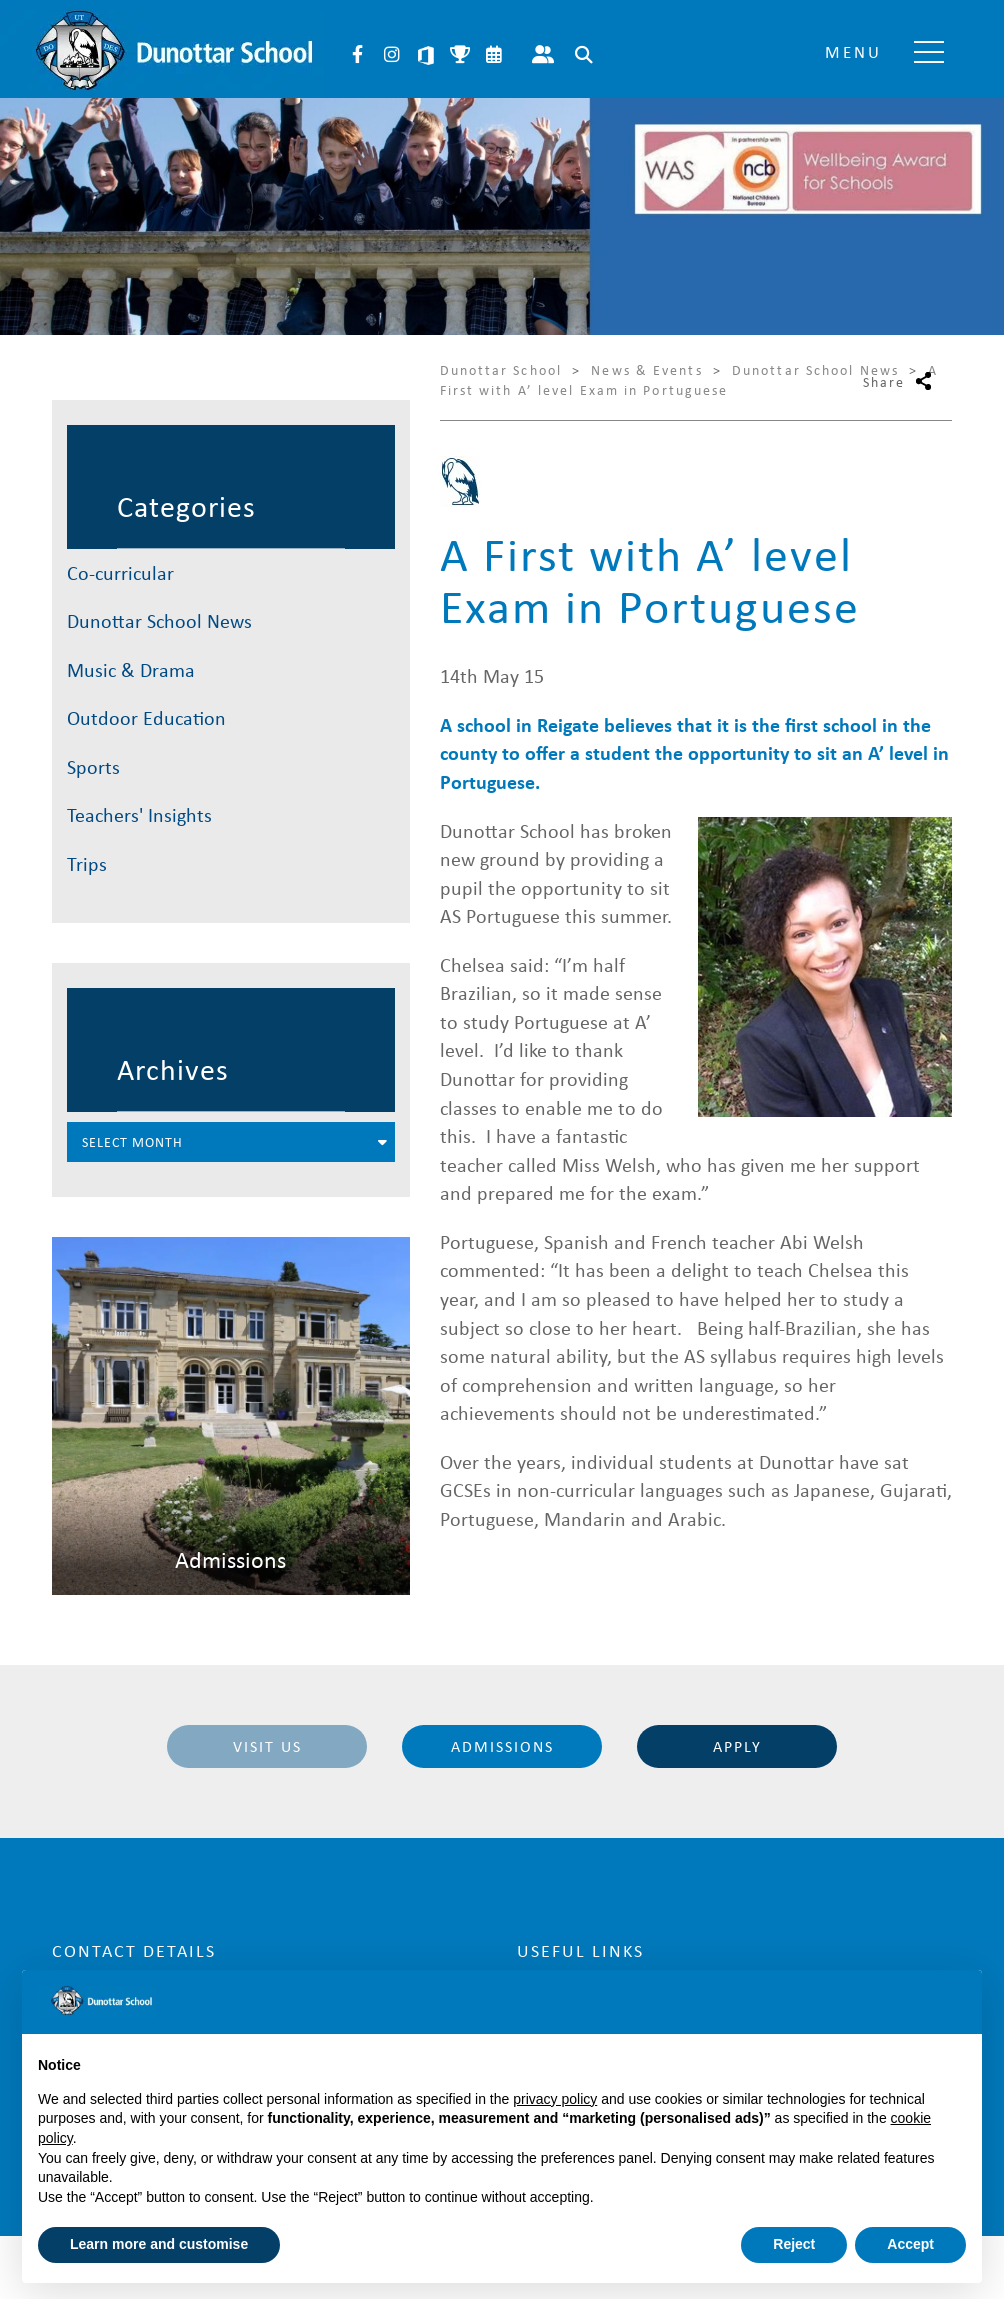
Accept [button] (910, 2244)
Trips (87, 863)
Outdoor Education (146, 717)
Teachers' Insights (139, 814)
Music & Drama (131, 669)
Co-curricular (120, 572)
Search (584, 55)
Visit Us (267, 1746)
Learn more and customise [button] (159, 2244)
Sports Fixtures (460, 55)
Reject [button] (794, 2244)
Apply (737, 1746)
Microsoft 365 (426, 55)
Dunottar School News (159, 620)
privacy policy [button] (555, 2099)
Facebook (358, 55)
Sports (93, 766)
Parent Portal (543, 55)
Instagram (392, 55)
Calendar (494, 55)
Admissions (502, 1746)
